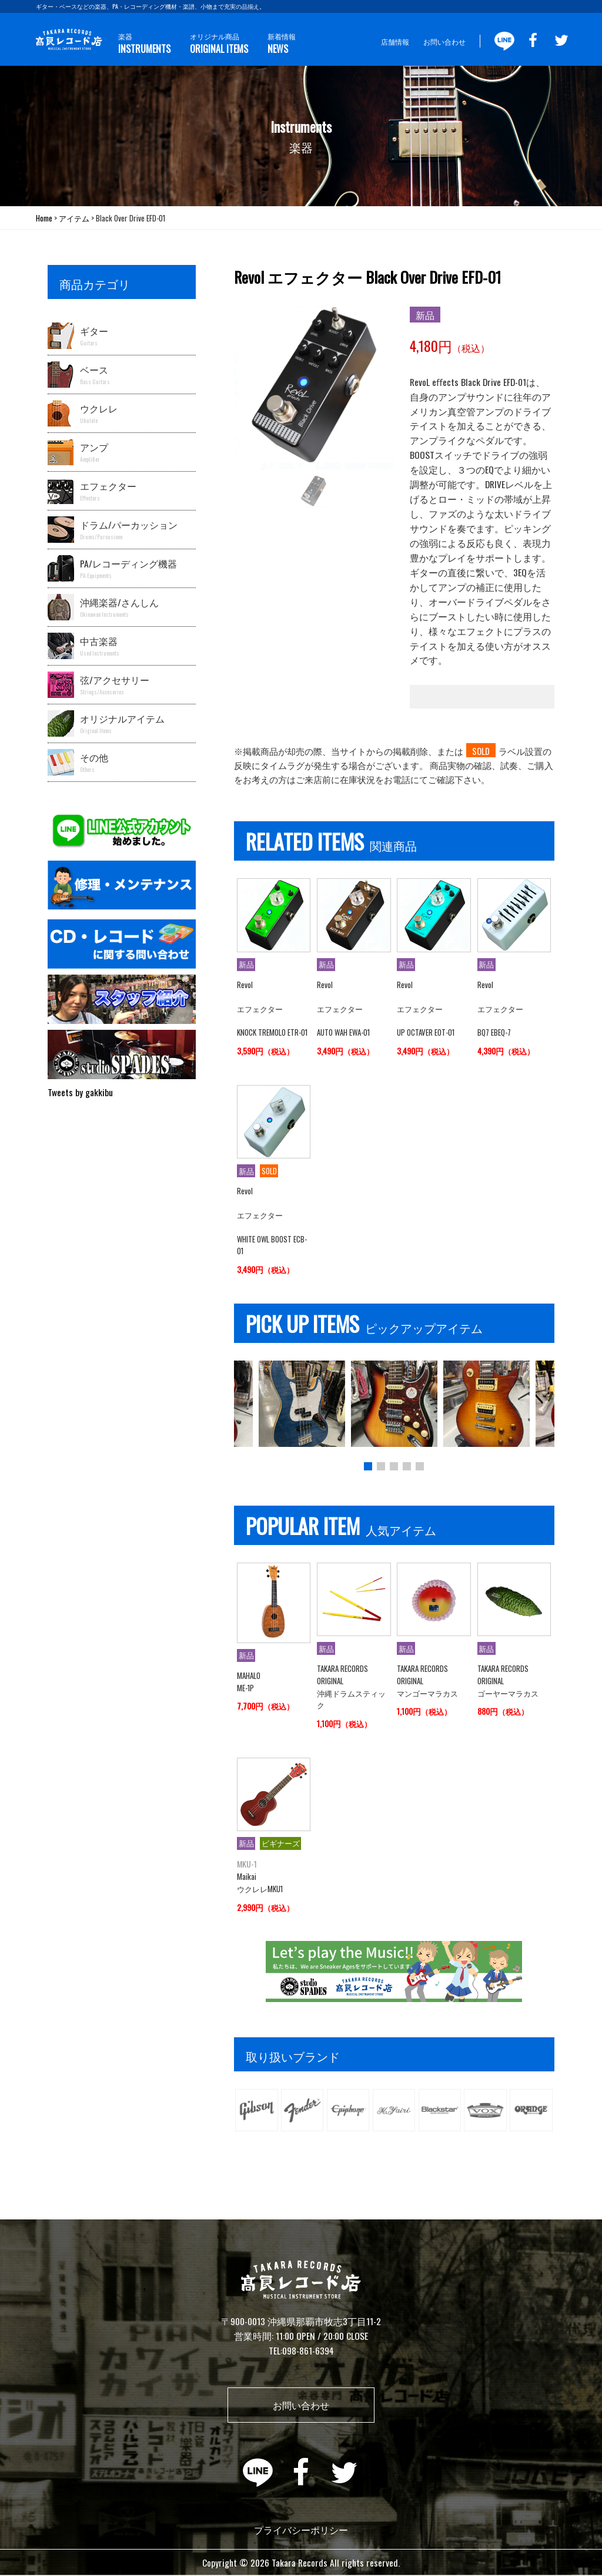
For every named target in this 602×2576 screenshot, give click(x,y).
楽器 (144, 44)
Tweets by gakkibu (80, 1092)
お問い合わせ (444, 41)
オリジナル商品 (218, 44)
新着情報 (281, 44)
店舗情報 (395, 41)
